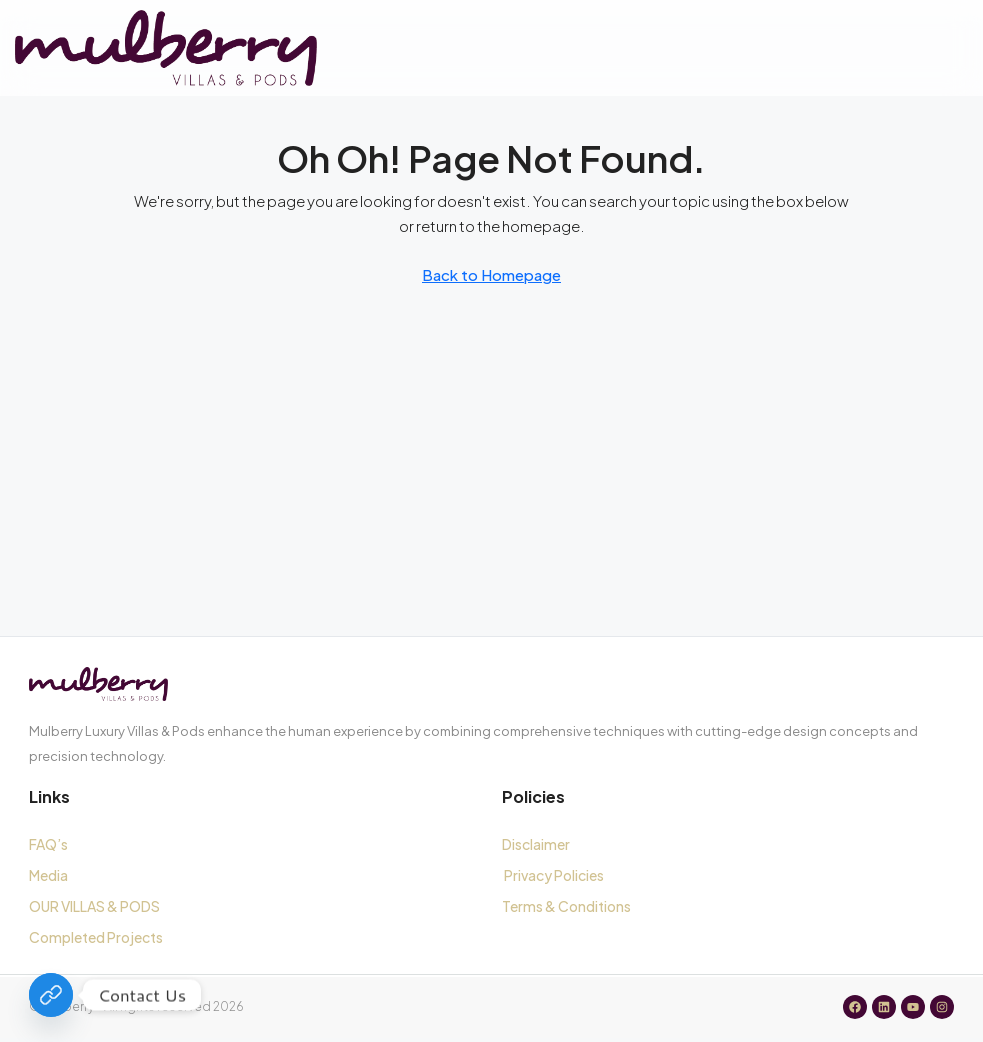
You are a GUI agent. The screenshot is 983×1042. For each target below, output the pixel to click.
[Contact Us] (51, 995)
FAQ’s (48, 844)
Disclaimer (536, 844)
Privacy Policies (554, 875)
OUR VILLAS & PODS (94, 906)
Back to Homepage (491, 274)
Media (48, 875)
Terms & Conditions (568, 906)
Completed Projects (96, 937)
